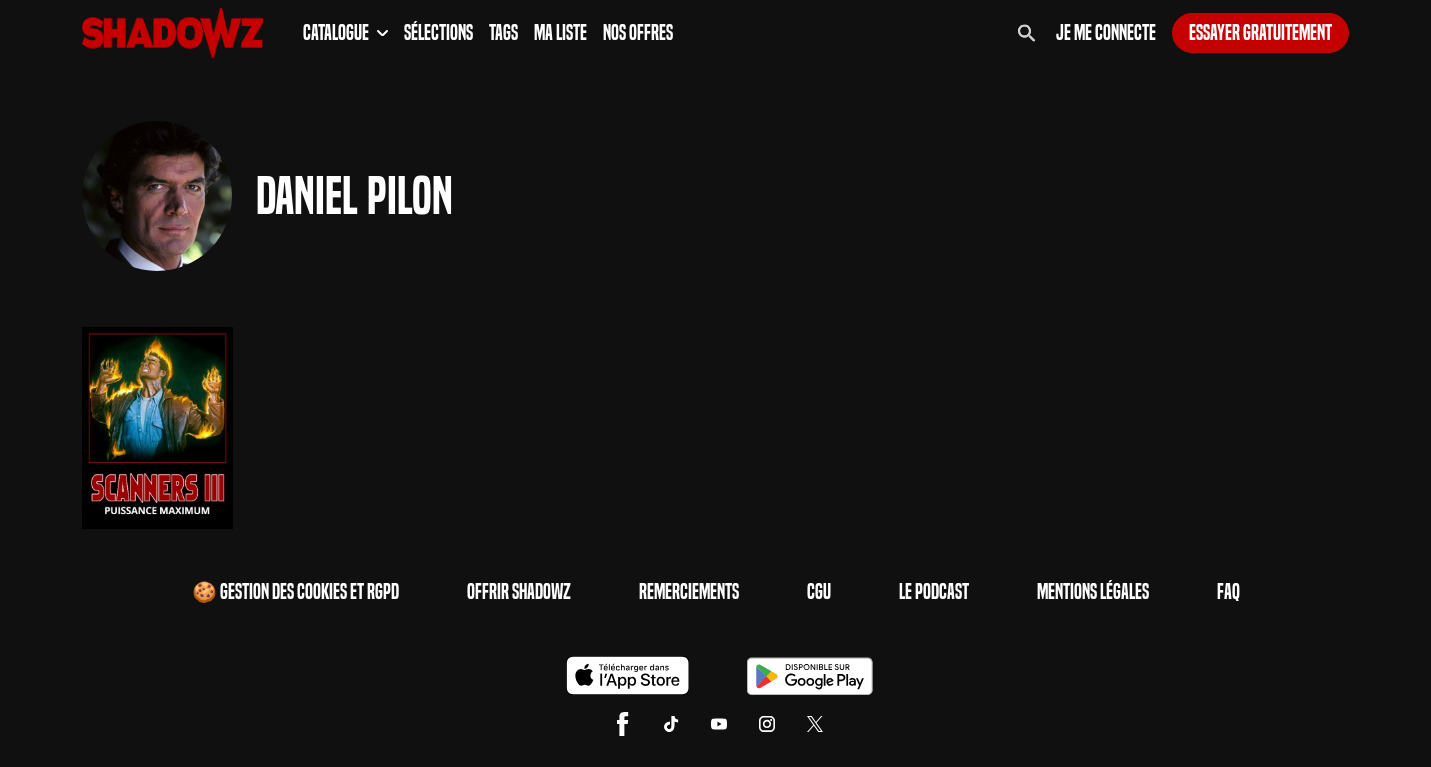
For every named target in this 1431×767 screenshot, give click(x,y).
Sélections (438, 33)
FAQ (1228, 592)
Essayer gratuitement (1260, 33)
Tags (503, 33)
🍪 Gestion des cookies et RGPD (295, 592)
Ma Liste (560, 33)
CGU (819, 592)
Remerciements (689, 592)
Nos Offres (638, 33)
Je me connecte (1106, 33)
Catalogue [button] (345, 33)
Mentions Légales (1093, 592)
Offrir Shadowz (519, 592)
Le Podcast (934, 592)
